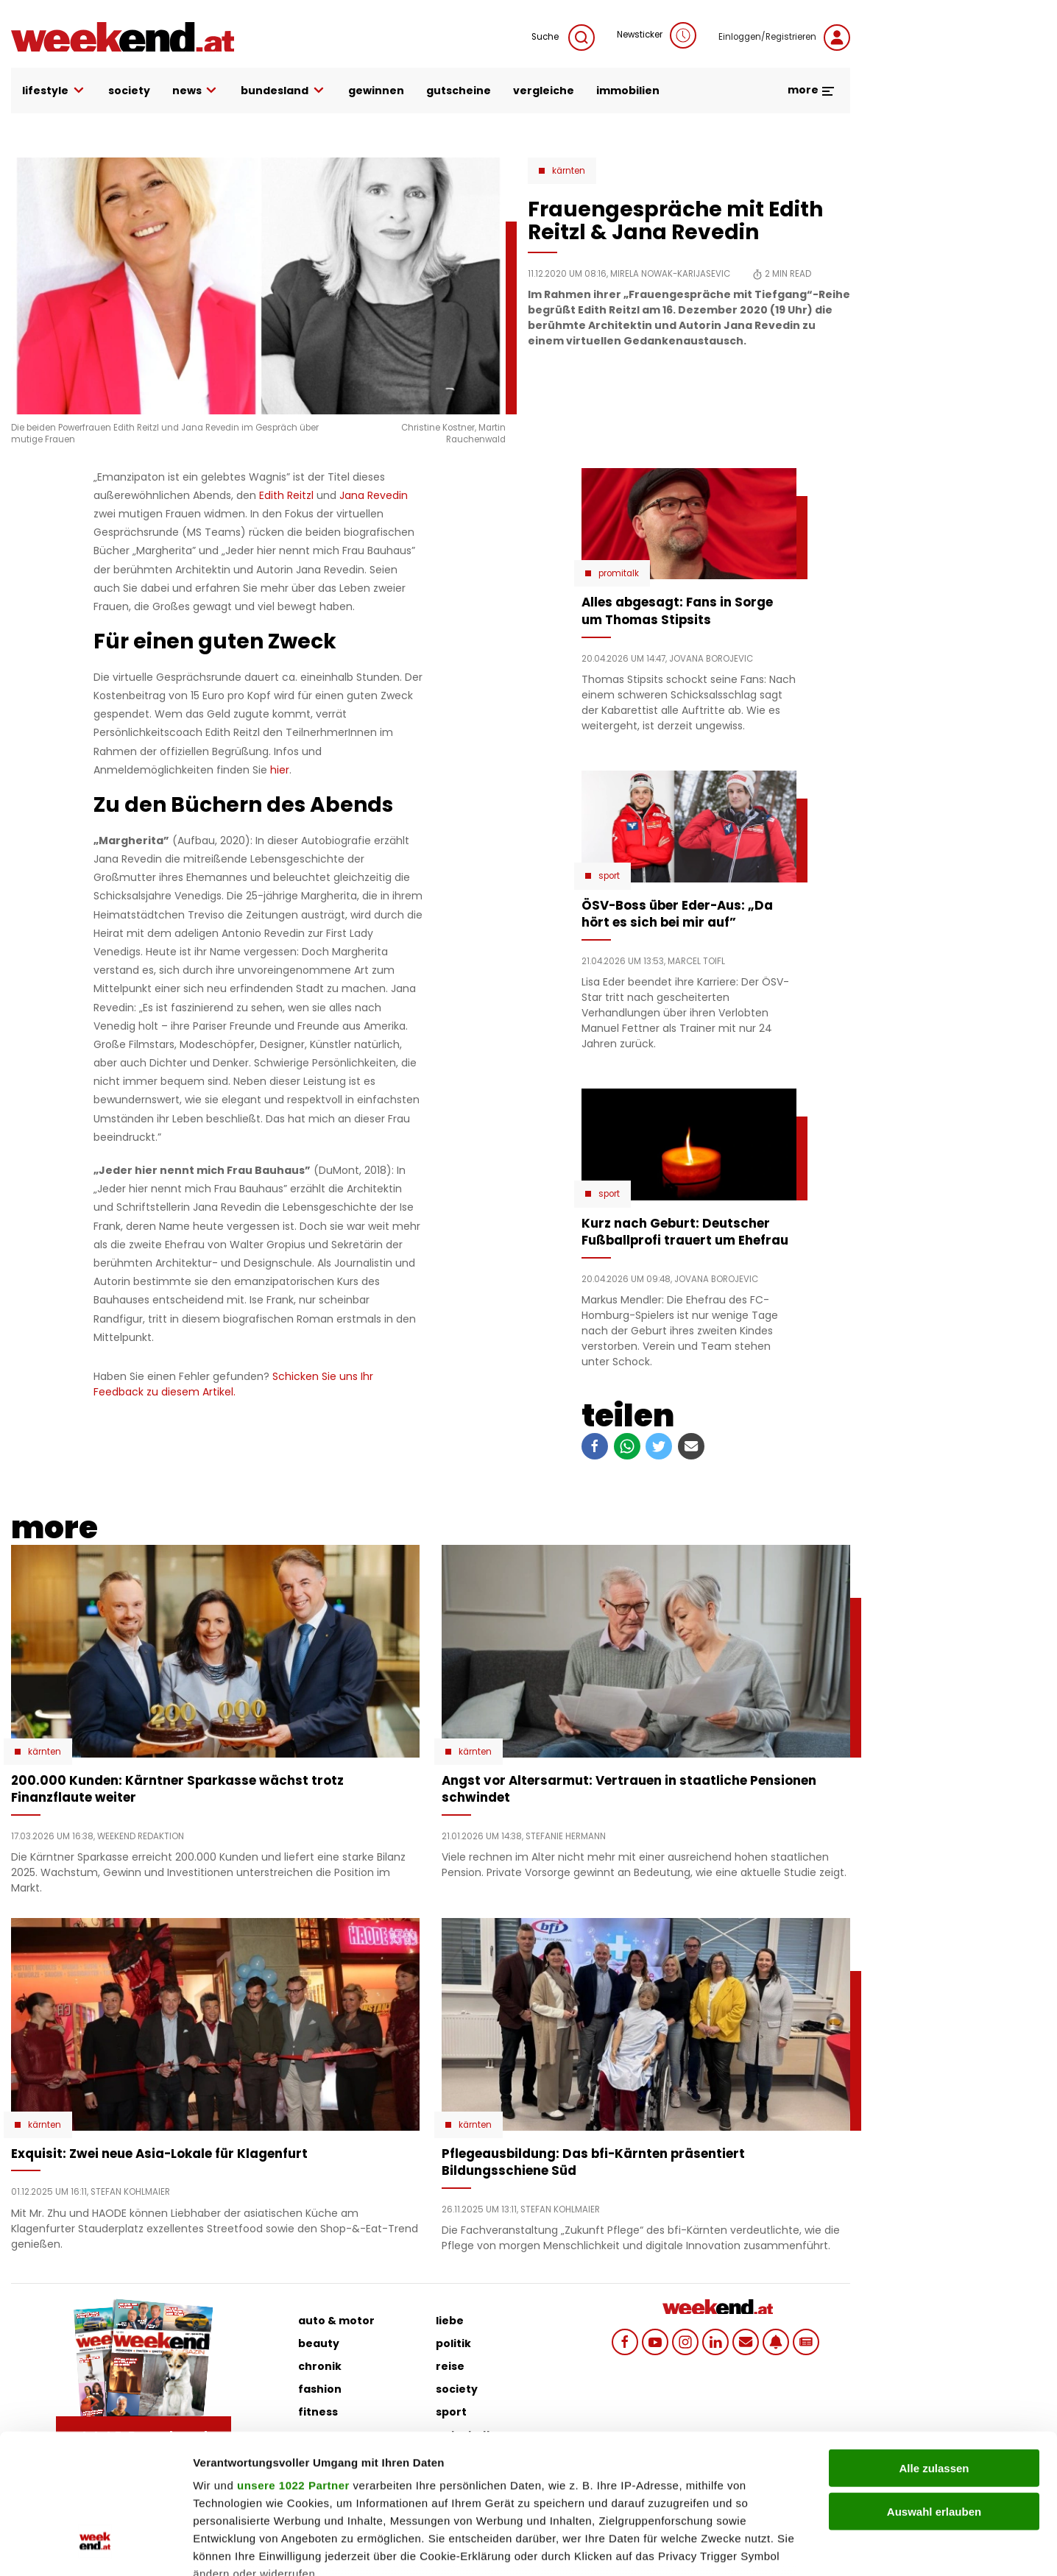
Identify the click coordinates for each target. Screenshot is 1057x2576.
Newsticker (656, 35)
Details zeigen (783, 2547)
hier (279, 769)
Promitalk (618, 573)
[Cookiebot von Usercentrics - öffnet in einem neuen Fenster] (95, 2547)
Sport (609, 876)
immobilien (628, 90)
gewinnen (376, 90)
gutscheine (458, 90)
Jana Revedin (373, 495)
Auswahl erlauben (934, 2391)
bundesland (283, 91)
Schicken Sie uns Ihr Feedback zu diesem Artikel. (233, 1384)
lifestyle (54, 91)
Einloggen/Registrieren (784, 37)
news (195, 91)
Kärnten (568, 171)
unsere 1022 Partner (293, 2366)
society (129, 90)
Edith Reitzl (286, 495)
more (811, 89)
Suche (563, 37)
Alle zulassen (934, 2349)
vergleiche (543, 90)
